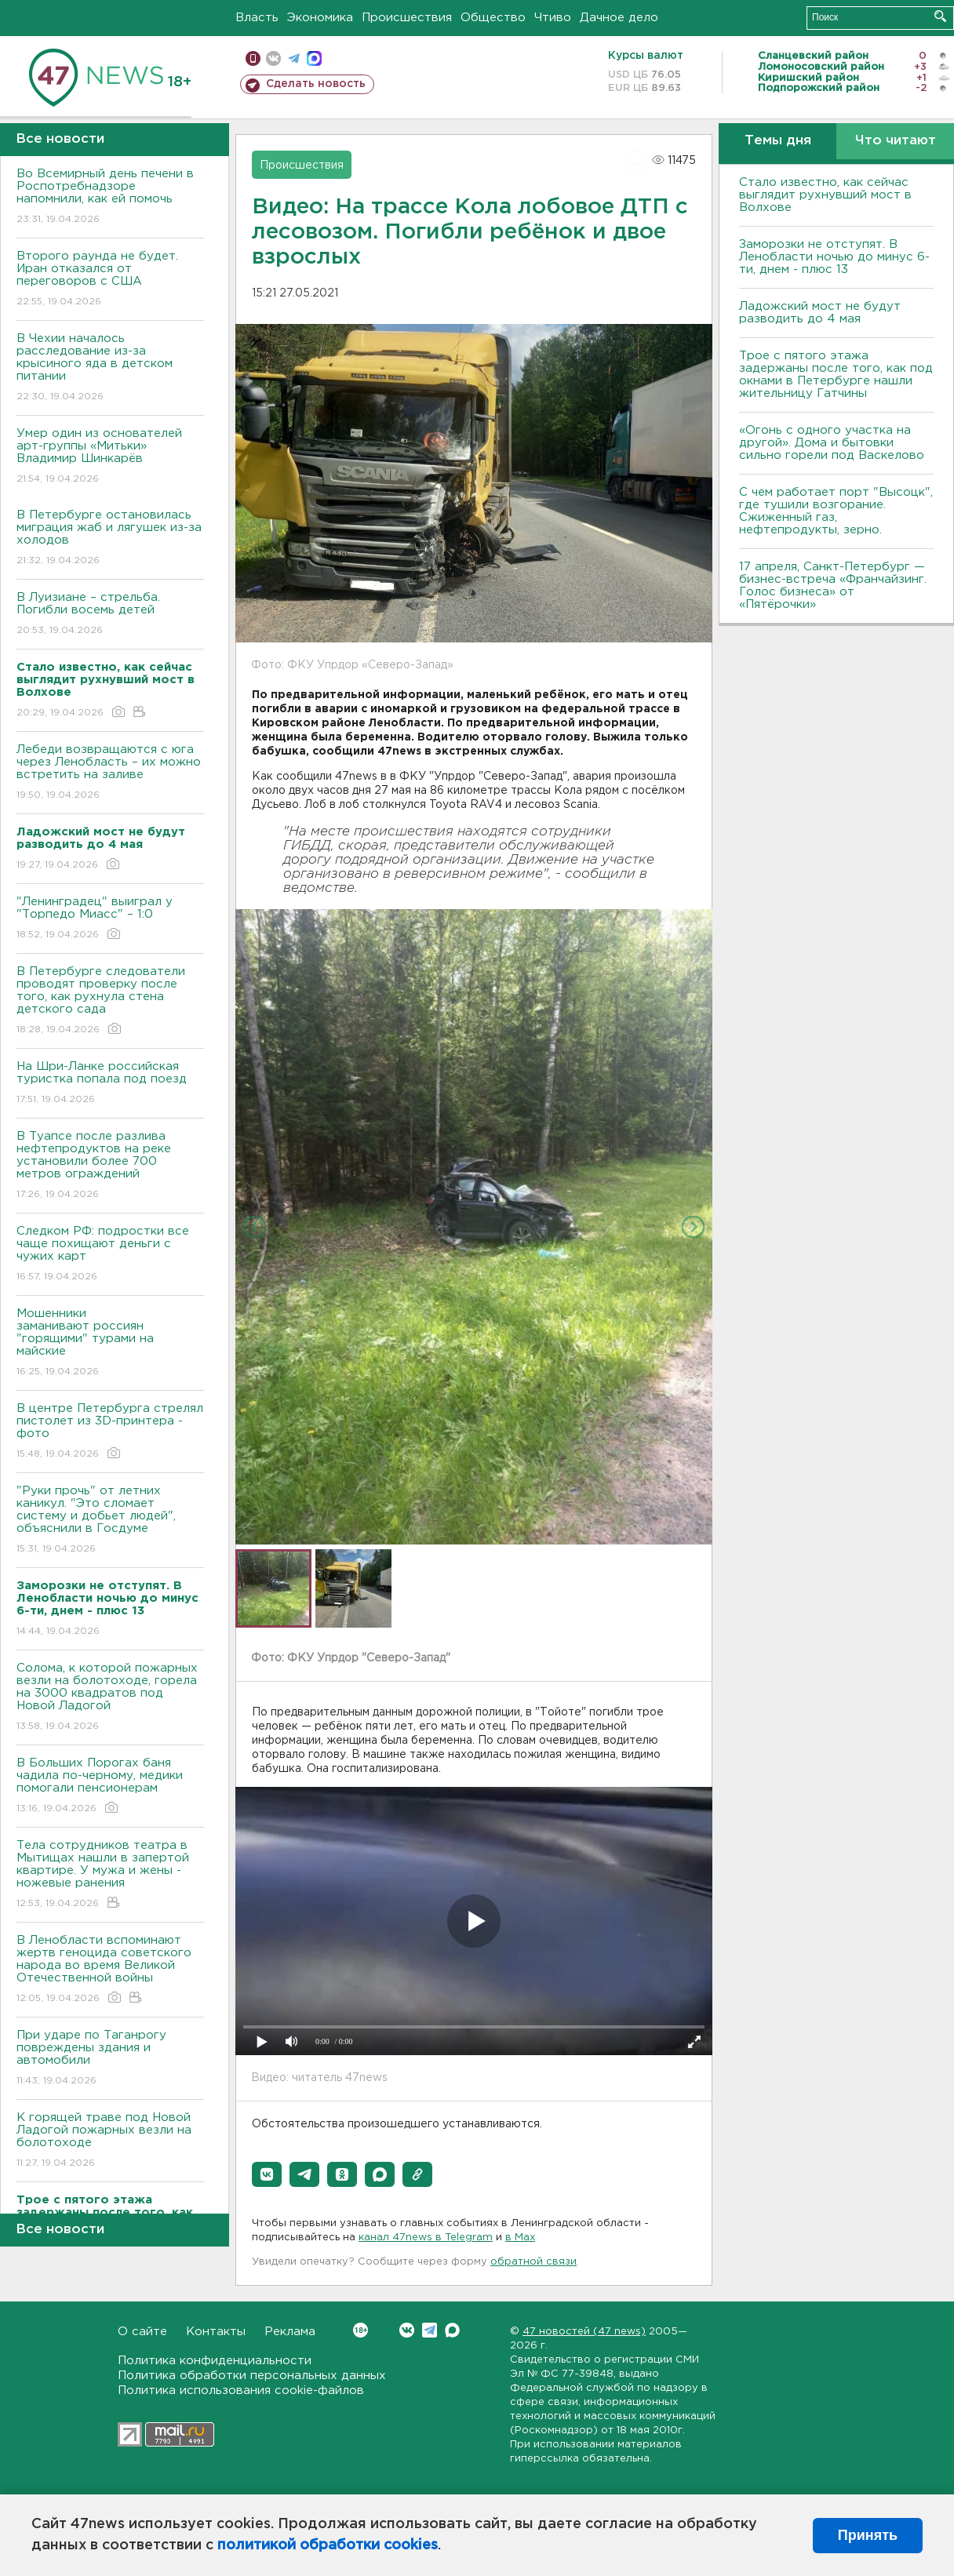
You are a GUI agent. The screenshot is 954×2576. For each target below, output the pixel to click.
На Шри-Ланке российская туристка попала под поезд (110, 1083)
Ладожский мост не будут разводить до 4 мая (820, 312)
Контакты (216, 2332)
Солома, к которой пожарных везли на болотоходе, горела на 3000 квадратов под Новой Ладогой (110, 1698)
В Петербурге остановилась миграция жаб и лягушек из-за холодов (110, 538)
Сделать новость (316, 84)
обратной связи (533, 2262)
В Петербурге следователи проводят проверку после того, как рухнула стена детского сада (110, 1001)
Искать (940, 16)
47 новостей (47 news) (584, 2331)
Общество (493, 18)
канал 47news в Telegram (426, 2237)
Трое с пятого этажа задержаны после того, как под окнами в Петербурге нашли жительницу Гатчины (836, 374)
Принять (868, 2535)
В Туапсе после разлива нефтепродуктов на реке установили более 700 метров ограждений (110, 1166)
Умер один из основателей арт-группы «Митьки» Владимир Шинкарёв (110, 457)
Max (452, 2330)
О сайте (142, 2332)
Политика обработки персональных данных (252, 2375)
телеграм (293, 58)
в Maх (520, 2237)
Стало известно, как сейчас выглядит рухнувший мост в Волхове (825, 195)
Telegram (429, 2330)
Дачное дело (619, 18)
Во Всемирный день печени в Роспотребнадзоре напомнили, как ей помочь (110, 197)
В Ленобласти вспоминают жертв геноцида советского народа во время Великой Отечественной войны (110, 1970)
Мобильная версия (253, 58)
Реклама (289, 2332)
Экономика (320, 18)
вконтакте (273, 58)
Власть (257, 18)
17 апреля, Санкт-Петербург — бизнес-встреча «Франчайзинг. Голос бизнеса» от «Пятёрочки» (833, 585)
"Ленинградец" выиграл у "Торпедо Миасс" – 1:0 (110, 919)
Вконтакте (360, 2330)
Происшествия (407, 18)
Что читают (895, 141)
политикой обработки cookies (327, 2545)
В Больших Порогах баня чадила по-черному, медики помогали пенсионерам (110, 1786)
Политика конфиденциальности (214, 2361)
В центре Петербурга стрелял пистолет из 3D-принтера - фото (110, 1432)
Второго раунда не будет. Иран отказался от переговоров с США (110, 279)
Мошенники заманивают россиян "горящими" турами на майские (110, 1343)
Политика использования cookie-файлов (241, 2390)
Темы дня (778, 141)
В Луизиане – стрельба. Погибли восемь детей (110, 614)
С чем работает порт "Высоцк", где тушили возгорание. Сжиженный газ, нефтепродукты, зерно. (836, 511)
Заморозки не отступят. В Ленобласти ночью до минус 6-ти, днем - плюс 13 (834, 257)
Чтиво (552, 18)
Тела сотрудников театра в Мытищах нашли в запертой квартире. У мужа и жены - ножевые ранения (110, 1875)
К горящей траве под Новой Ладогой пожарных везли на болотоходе (110, 2141)
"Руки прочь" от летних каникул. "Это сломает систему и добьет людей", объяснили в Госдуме (110, 1520)
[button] (267, 2174)
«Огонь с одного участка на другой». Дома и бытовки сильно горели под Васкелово (831, 442)
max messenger (314, 58)
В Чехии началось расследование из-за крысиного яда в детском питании (110, 368)
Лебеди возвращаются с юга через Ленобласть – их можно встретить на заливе (110, 773)
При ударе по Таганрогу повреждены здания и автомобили (110, 2058)
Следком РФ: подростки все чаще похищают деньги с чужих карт (110, 1254)
